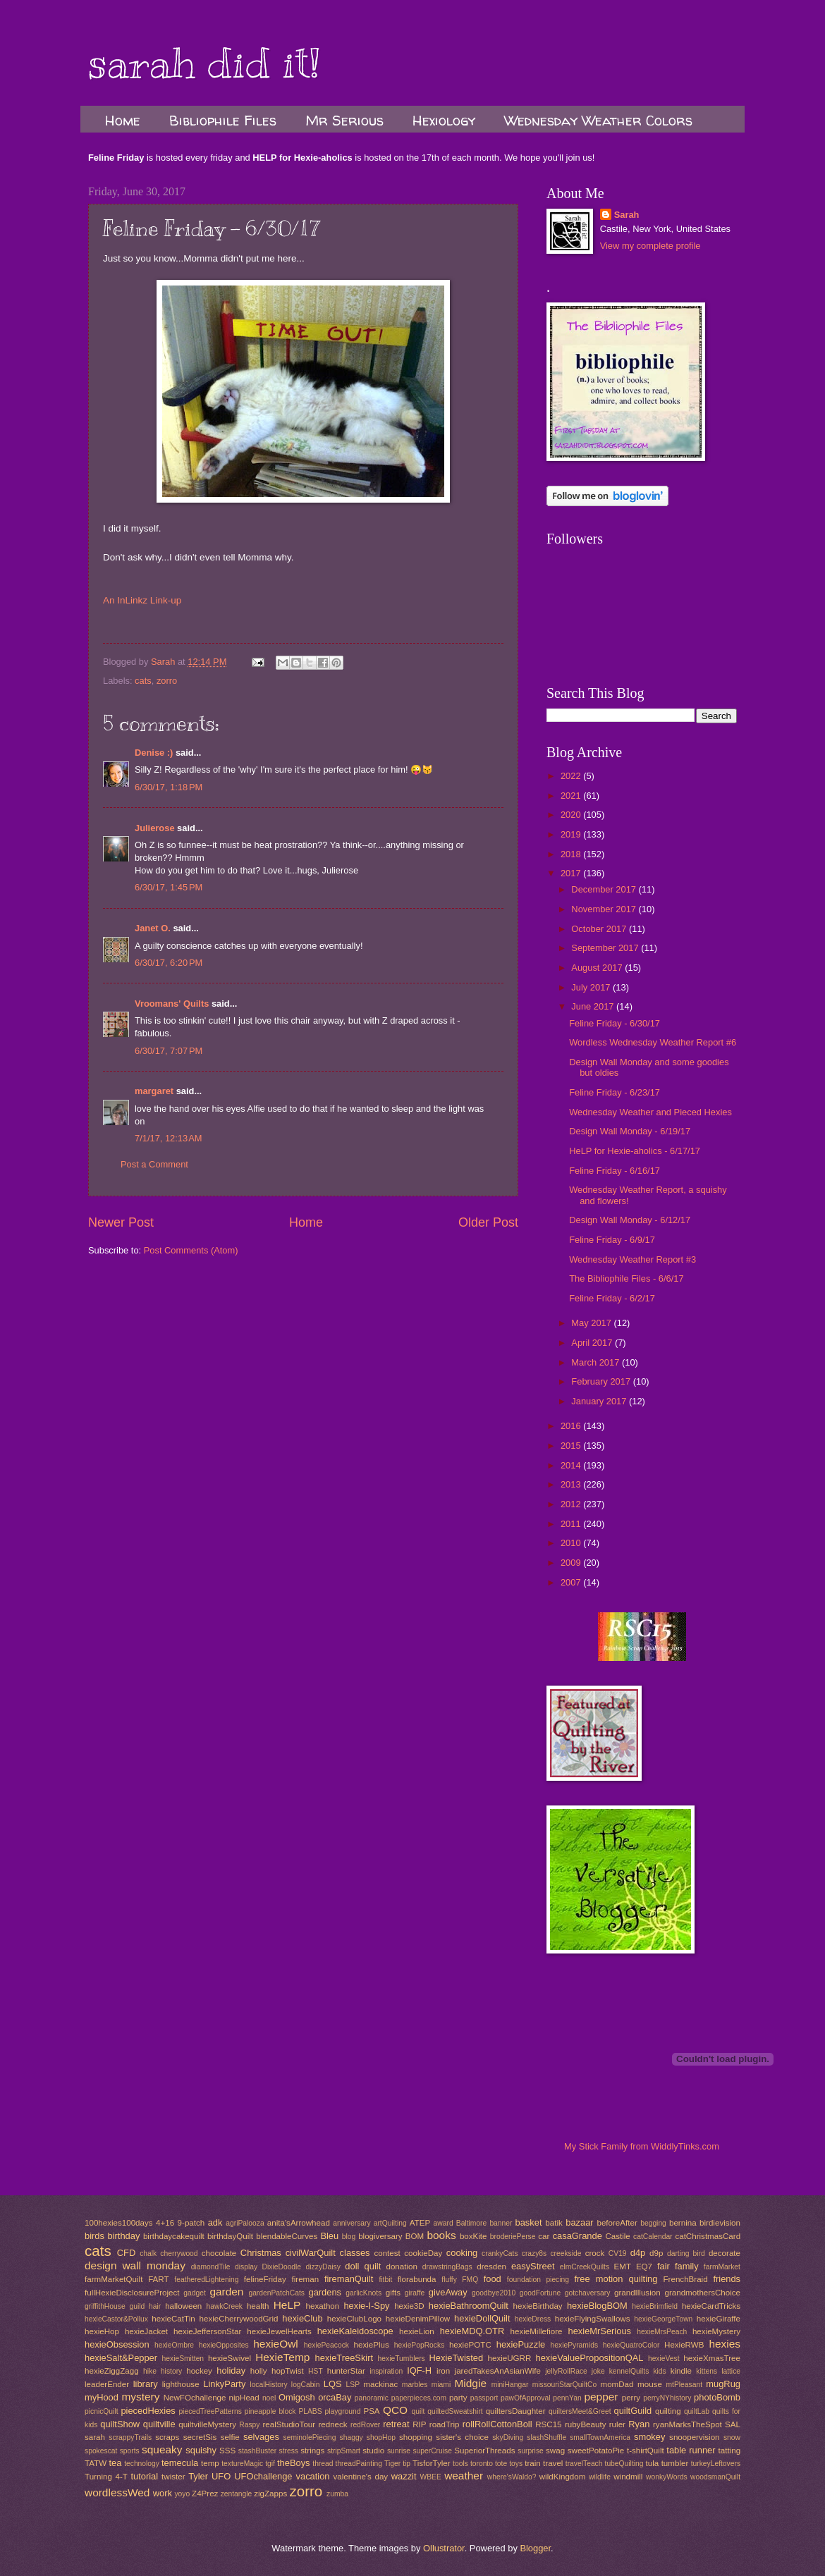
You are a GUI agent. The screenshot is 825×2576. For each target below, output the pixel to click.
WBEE (430, 2477)
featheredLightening (206, 2279)
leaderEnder (107, 2384)
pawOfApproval (525, 2398)
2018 (572, 854)
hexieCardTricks (711, 2306)
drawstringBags (447, 2267)
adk (215, 2222)
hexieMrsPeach (662, 2332)
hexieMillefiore (537, 2331)
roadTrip (444, 2424)
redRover (365, 2425)
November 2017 (604, 909)
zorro (167, 680)
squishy (200, 2450)
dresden (491, 2266)
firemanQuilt (348, 2279)
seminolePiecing (309, 2437)
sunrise (398, 2451)
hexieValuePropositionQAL (589, 2358)
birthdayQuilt (230, 2236)
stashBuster (257, 2451)
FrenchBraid (686, 2279)
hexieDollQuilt (482, 2318)
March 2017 (596, 1362)
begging (653, 2223)
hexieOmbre (174, 2345)
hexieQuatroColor (631, 2345)
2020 (572, 814)
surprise (531, 2451)
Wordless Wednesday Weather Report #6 (652, 1042)
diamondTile (211, 2267)
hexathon (323, 2306)
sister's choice (462, 2437)
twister (173, 2476)
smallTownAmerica (600, 2437)
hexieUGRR (510, 2358)
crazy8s (534, 2253)
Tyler (198, 2476)
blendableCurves (286, 2236)
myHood (101, 2397)
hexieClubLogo (354, 2318)
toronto (481, 2463)
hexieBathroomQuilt (468, 2305)
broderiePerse (513, 2236)
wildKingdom (562, 2476)
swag (555, 2450)
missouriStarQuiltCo (564, 2384)
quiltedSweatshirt (454, 2411)
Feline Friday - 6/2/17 (612, 1298)
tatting (730, 2450)
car (543, 2236)
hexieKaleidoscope (355, 2331)
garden (226, 2292)
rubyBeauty (585, 2424)
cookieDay (423, 2253)
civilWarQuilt (311, 2252)
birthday (124, 2236)
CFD (126, 2252)
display (246, 2267)
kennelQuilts (629, 2371)
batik (553, 2223)
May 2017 (592, 1323)
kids (659, 2371)
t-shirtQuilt (645, 2450)
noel (269, 2398)
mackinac (380, 2384)
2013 (572, 1484)
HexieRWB (684, 2345)
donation (401, 2266)
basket (528, 2222)
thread (322, 2463)
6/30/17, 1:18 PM (168, 787)
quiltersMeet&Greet (580, 2411)
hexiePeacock (326, 2345)
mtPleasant (684, 2384)
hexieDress (533, 2319)
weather (463, 2476)
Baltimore (471, 2223)
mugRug (723, 2384)
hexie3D (409, 2306)
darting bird (686, 2253)
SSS (227, 2450)
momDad (616, 2384)
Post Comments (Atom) (191, 1250)
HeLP (287, 2305)
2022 (572, 776)
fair (663, 2266)
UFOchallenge (263, 2476)
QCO (395, 2410)
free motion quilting (615, 2279)
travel (553, 2463)
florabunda (417, 2279)
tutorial (144, 2476)
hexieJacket (146, 2331)
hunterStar (346, 2371)
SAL (732, 2424)
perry (631, 2397)
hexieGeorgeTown (663, 2319)
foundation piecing (538, 2279)
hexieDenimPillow (418, 2318)
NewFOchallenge (195, 2397)
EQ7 (644, 2266)
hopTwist (287, 2371)
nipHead (244, 2397)
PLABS (310, 2411)
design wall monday (135, 2265)
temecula (179, 2463)
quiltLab (696, 2411)
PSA (371, 2411)
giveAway (448, 2292)
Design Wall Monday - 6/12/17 (629, 1220)
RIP (419, 2424)
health (258, 2306)
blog (348, 2236)
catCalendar (653, 2236)
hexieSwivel (229, 2358)
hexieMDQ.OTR (472, 2331)
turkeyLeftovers (715, 2463)
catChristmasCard (707, 2236)
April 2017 (593, 1342)
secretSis (200, 2437)
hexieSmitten (183, 2358)
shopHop (381, 2437)
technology (141, 2463)
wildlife (600, 2477)
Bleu (329, 2236)
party (458, 2397)
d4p (637, 2252)
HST (315, 2371)
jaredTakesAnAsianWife (498, 2371)
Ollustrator (444, 2548)
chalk (148, 2253)
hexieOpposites (224, 2345)
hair (155, 2306)
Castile (617, 2236)
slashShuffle (546, 2437)
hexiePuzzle (520, 2344)
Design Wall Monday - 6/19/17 (629, 1131)
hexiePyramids (575, 2345)
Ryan (638, 2424)
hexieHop (102, 2331)
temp (210, 2463)
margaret (154, 1091)
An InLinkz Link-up (142, 600)
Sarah (627, 214)
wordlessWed (117, 2492)
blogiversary (380, 2236)
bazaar (579, 2222)
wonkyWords (667, 2477)
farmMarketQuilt (113, 2279)
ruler (617, 2424)
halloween (183, 2306)
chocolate (219, 2253)
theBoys (293, 2463)
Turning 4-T (106, 2476)
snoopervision (694, 2437)
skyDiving (507, 2437)
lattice (730, 2371)
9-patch (191, 2223)
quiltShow (120, 2424)
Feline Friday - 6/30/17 (614, 1023)
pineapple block (270, 2411)
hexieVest (664, 2358)
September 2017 (606, 948)
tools (460, 2463)
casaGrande (577, 2236)
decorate (724, 2253)
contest (387, 2253)
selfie (230, 2437)
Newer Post (121, 1222)
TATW (95, 2463)
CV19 (618, 2253)
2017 (572, 873)
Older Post (488, 1222)
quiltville (159, 2424)
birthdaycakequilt (173, 2236)
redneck (332, 2424)
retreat (396, 2424)
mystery (140, 2397)
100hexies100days (119, 2223)
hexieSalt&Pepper (121, 2358)
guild (137, 2306)
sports (130, 2451)
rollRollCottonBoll (497, 2424)
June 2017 (593, 1006)
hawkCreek (225, 2306)
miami (441, 2384)
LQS (333, 2384)
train (533, 2463)
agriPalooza (245, 2223)
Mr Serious (344, 120)
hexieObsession (117, 2344)
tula (652, 2463)
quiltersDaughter (516, 2411)
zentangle (236, 2494)
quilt (417, 2411)
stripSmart (343, 2451)
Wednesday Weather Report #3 (632, 1259)
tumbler (675, 2463)
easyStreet (533, 2266)
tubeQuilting (624, 2463)
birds (94, 2236)
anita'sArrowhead (298, 2223)
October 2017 (600, 929)
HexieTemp (282, 2357)
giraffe (414, 2293)
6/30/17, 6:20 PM (168, 962)
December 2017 (604, 889)
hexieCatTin (173, 2318)
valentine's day (360, 2476)
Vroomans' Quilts (172, 1003)
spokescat (101, 2451)
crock (595, 2253)
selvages (261, 2436)
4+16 (165, 2223)
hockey (199, 2371)
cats (143, 680)
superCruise (432, 2451)
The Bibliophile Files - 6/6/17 (626, 1278)
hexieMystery (716, 2331)
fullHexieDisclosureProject (132, 2292)
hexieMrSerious (599, 2331)
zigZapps (270, 2493)
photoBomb (717, 2397)
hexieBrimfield (655, 2306)
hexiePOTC (470, 2345)
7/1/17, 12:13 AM (168, 1138)
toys (515, 2463)
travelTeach (584, 2463)
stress (288, 2451)
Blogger (535, 2548)
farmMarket (722, 2267)
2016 (572, 1426)
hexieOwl (275, 2344)
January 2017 (600, 1401)
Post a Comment (154, 1164)
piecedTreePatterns (209, 2411)
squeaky (162, 2449)
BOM (414, 2236)
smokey (649, 2436)
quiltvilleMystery (207, 2424)
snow (731, 2437)
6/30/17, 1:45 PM (168, 887)
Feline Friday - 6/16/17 (614, 1170)
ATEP (420, 2223)
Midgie (471, 2383)
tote (501, 2463)
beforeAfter (617, 2223)
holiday (230, 2370)
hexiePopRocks (419, 2345)
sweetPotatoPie (596, 2450)
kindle (681, 2371)
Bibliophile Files (222, 120)
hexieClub (302, 2318)
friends (726, 2279)
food (492, 2279)
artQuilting (390, 2223)
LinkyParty (224, 2384)
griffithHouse (105, 2306)
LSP (353, 2384)
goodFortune (540, 2293)
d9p (656, 2253)
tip (406, 2463)
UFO (221, 2476)
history (171, 2371)
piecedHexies (148, 2410)
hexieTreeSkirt (344, 2358)
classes (355, 2252)
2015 (572, 1445)
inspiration (386, 2371)
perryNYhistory (667, 2398)
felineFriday (265, 2279)
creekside (565, 2253)
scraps (167, 2437)
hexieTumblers (401, 2358)
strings (312, 2450)
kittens (706, 2371)
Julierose (155, 828)
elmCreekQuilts (584, 2267)
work (162, 2493)
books (441, 2235)
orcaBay (334, 2397)
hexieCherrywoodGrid (239, 2318)
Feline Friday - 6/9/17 (612, 1239)
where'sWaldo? (512, 2477)
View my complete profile (650, 245)
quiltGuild (633, 2410)
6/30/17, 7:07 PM (168, 1050)
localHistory (268, 2384)
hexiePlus (371, 2345)
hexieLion (416, 2331)
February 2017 (601, 1381)
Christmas (260, 2252)
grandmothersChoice (702, 2292)
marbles (415, 2384)
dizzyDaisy (323, 2267)
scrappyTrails (130, 2437)
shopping (415, 2437)
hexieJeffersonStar (207, 2331)
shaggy (351, 2437)
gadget (194, 2293)
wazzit (404, 2476)
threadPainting (359, 2463)
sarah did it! (204, 63)
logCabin (305, 2384)
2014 (572, 1465)
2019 (572, 834)
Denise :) (154, 752)
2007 (572, 1582)
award (443, 2223)
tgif (270, 2463)
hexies (724, 2344)
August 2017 (598, 967)
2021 (572, 795)
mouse (649, 2384)
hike (150, 2371)
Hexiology (443, 120)
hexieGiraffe (718, 2318)
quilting (668, 2411)
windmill (627, 2476)
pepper (601, 2397)
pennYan (567, 2398)
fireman (305, 2279)
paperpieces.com (418, 2398)
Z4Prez (205, 2493)
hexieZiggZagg (112, 2371)
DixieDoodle (282, 2267)
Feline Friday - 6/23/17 (614, 1092)
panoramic (372, 2398)
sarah (95, 2437)
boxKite (473, 2236)
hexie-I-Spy (366, 2305)
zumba (337, 2494)
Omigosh (297, 2397)
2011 (572, 1524)
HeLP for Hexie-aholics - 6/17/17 (634, 1151)
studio (373, 2450)
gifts (393, 2292)
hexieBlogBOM (597, 2305)
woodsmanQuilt (715, 2477)
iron (443, 2371)
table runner (690, 2450)
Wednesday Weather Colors (598, 120)
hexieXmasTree (711, 2358)
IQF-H (419, 2370)
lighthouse (181, 2384)
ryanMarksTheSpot (687, 2424)
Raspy (249, 2425)
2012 (572, 1504)
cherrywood (178, 2253)
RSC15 (548, 2424)
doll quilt (363, 2266)
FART (158, 2279)
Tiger (392, 2463)
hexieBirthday (538, 2306)
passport (484, 2398)
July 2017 (592, 987)
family (687, 2266)
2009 (572, 1562)
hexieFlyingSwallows (592, 2318)
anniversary (351, 2223)
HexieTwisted (456, 2358)
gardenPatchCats (276, 2293)
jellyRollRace (566, 2371)
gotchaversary (588, 2293)
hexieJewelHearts (279, 2331)
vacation (313, 2476)
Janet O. (153, 928)
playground (343, 2411)
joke (598, 2371)
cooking (461, 2252)
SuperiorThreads (484, 2450)
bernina (683, 2223)
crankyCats (500, 2253)
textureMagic (242, 2463)
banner (500, 2223)
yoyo (182, 2494)
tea (115, 2463)
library (145, 2384)
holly (258, 2371)
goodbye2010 (493, 2293)
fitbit (385, 2279)
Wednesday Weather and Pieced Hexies (650, 1112)
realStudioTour (288, 2424)
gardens (325, 2292)
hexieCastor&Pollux (116, 2319)
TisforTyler (431, 2463)
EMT (622, 2266)
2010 (572, 1543)
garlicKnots (363, 2293)
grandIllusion (637, 2292)
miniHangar (510, 2384)
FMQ (470, 2279)
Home (122, 120)
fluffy (449, 2279)
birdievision (719, 2223)
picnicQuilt (101, 2411)
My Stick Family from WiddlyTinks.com (641, 2146)
